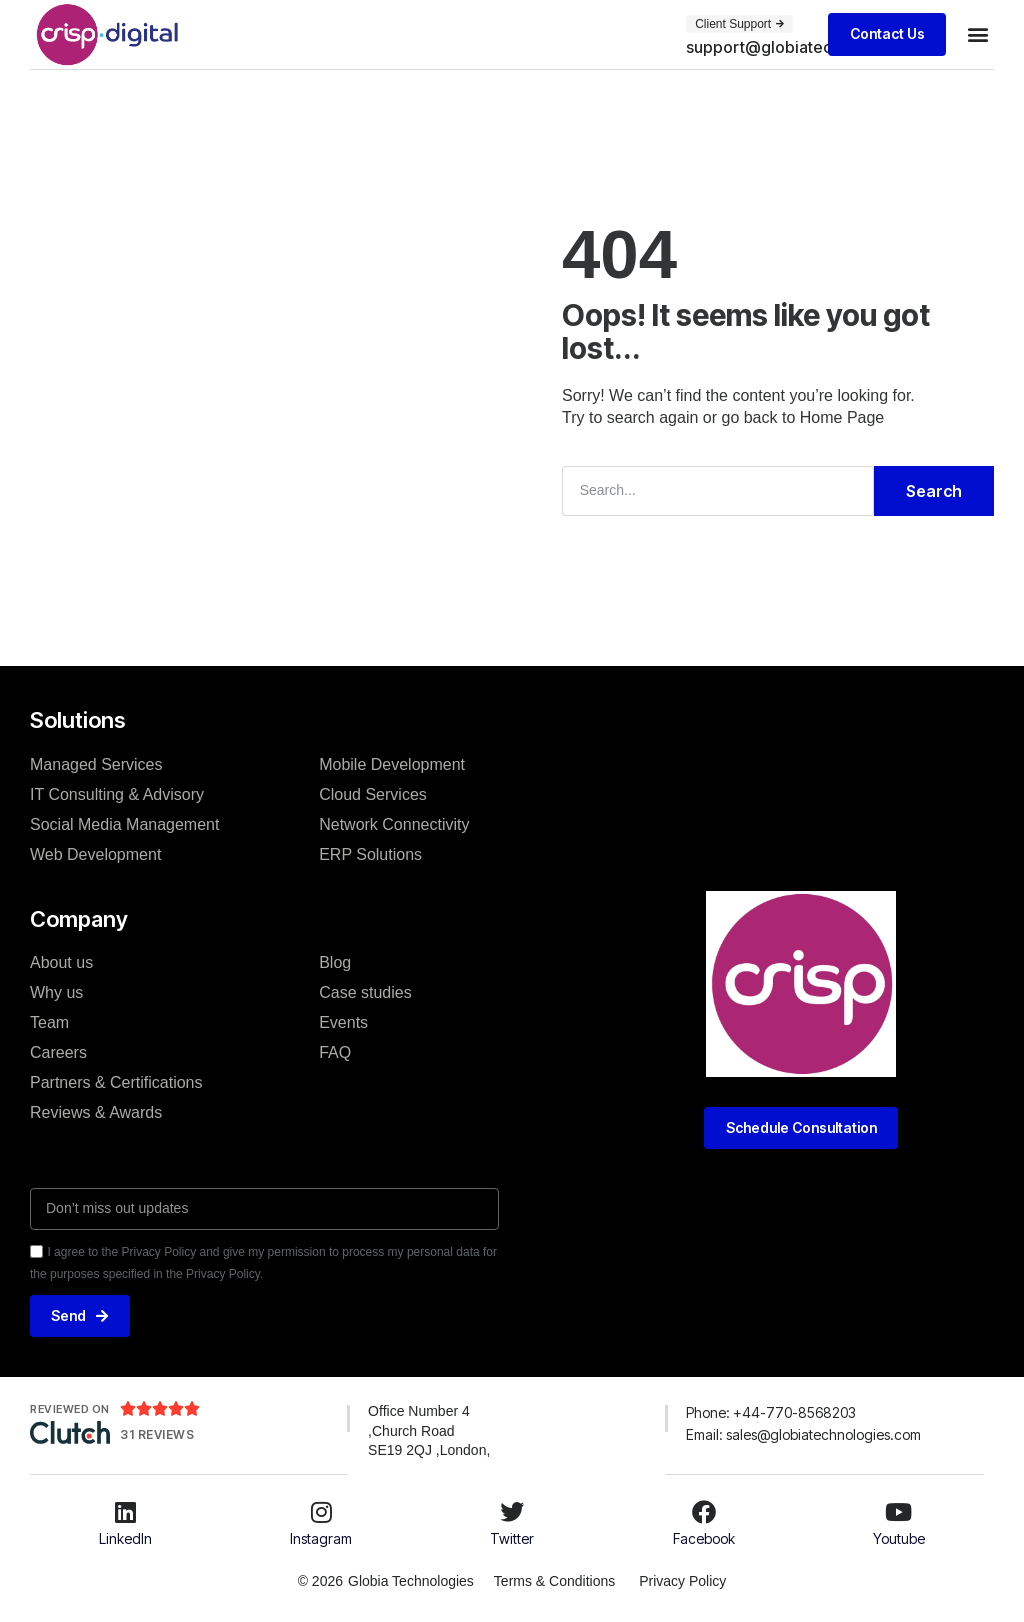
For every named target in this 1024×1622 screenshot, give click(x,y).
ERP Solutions (370, 853)
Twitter (512, 1538)
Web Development (95, 853)
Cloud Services (373, 793)
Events (343, 1022)
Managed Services (96, 763)
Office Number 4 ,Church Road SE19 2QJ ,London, (429, 1430)
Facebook (704, 1538)
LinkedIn (125, 1538)
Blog (335, 962)
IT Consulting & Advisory (117, 793)
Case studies (365, 992)
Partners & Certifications (116, 1082)
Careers (58, 1052)
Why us (56, 992)
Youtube (899, 1538)
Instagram (321, 1538)
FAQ (335, 1052)
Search (934, 491)
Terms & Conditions (553, 1581)
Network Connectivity (394, 823)
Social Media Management (124, 823)
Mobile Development (392, 763)
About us (61, 962)
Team (49, 1022)
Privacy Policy (683, 1581)
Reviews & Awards (96, 1112)
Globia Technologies (410, 1581)
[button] (813, 47)
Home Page (842, 417)
